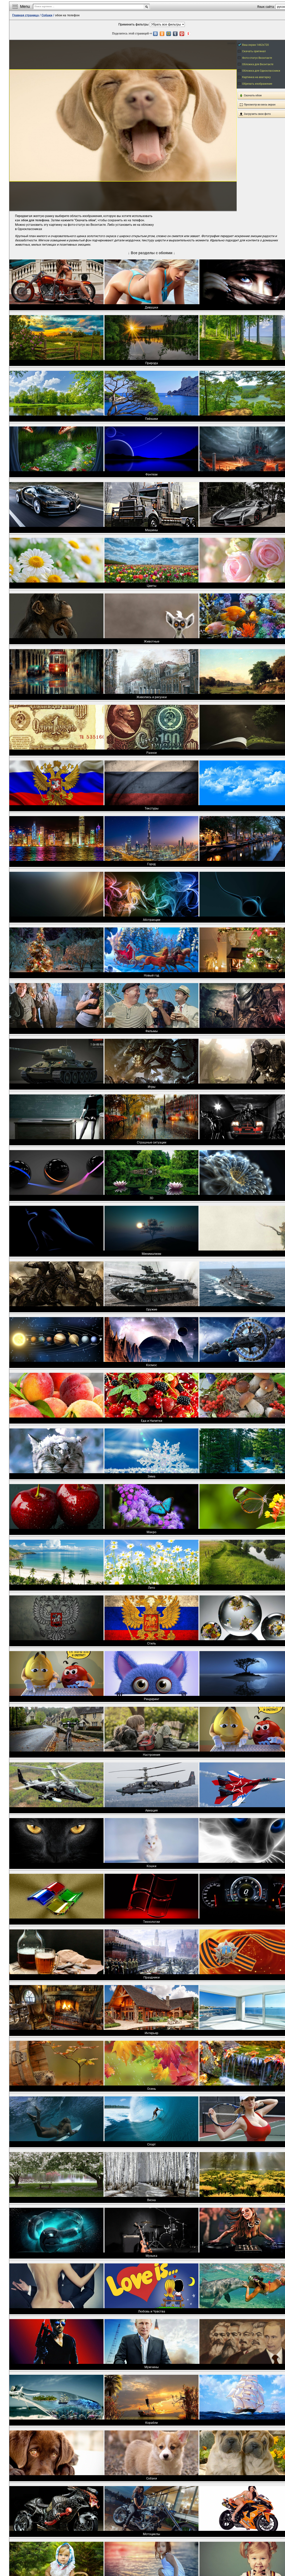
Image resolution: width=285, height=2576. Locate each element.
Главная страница (25, 15)
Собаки (47, 15)
